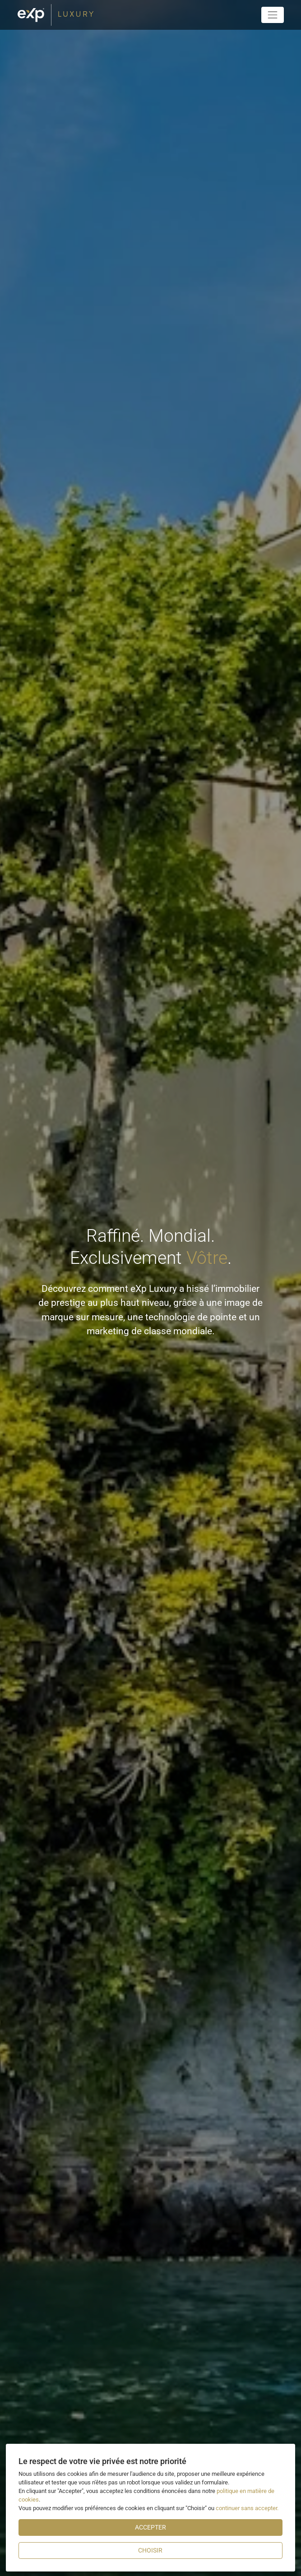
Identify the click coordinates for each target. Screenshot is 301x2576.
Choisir (150, 2550)
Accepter (150, 2527)
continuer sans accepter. (247, 2508)
